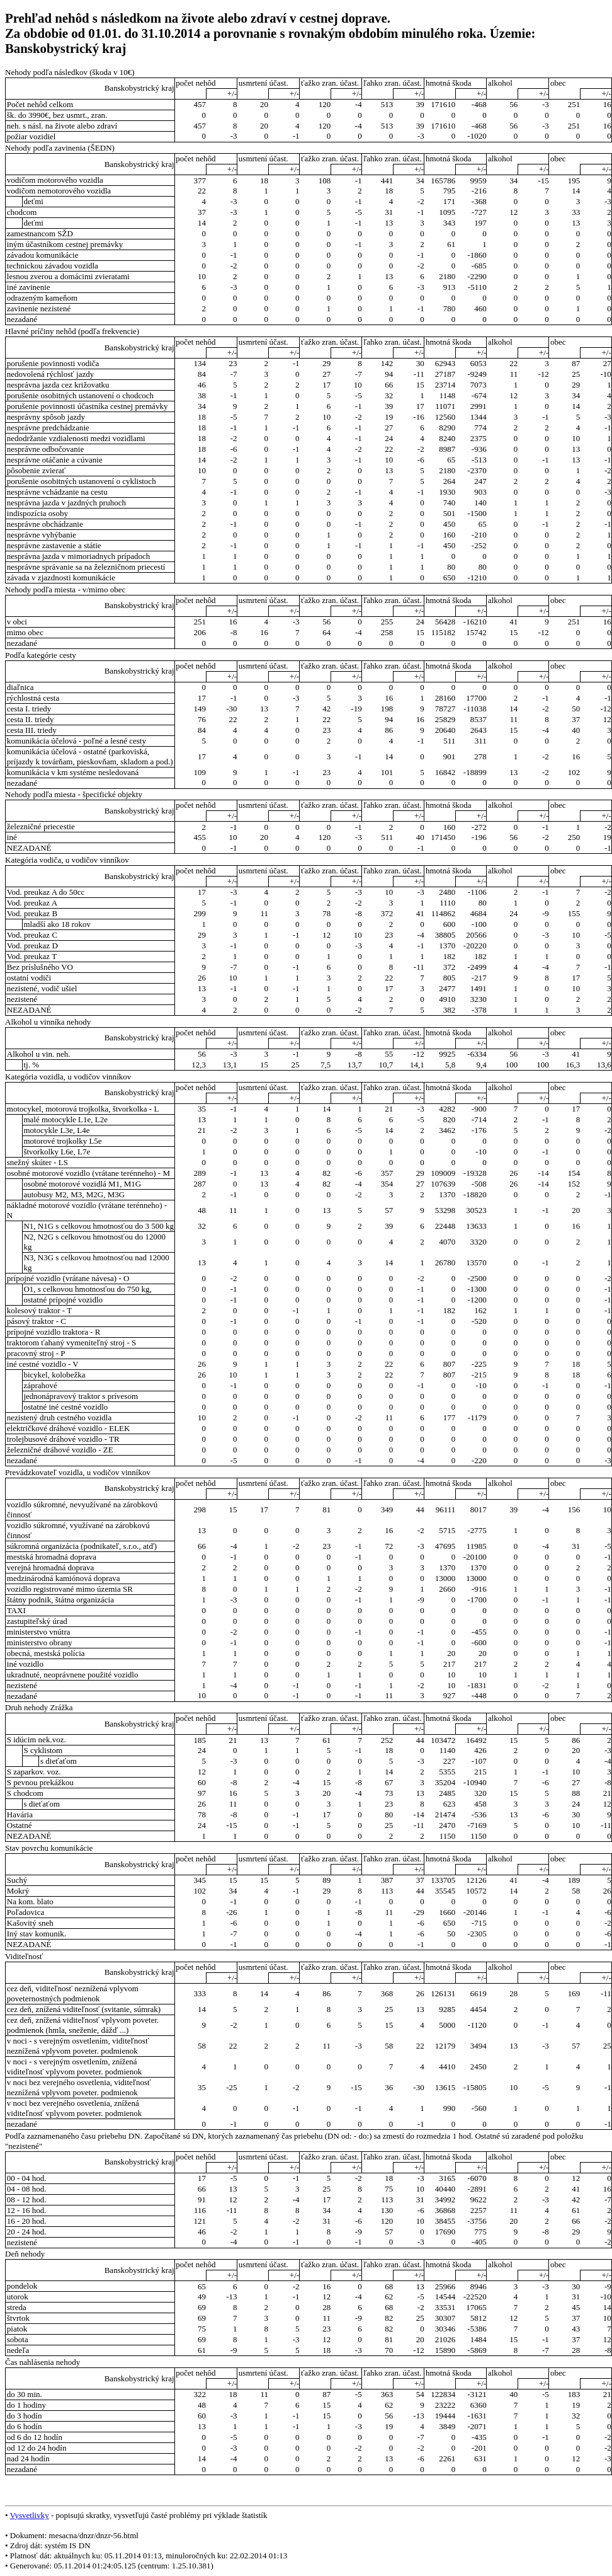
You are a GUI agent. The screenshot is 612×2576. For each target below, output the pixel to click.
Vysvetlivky (29, 2515)
